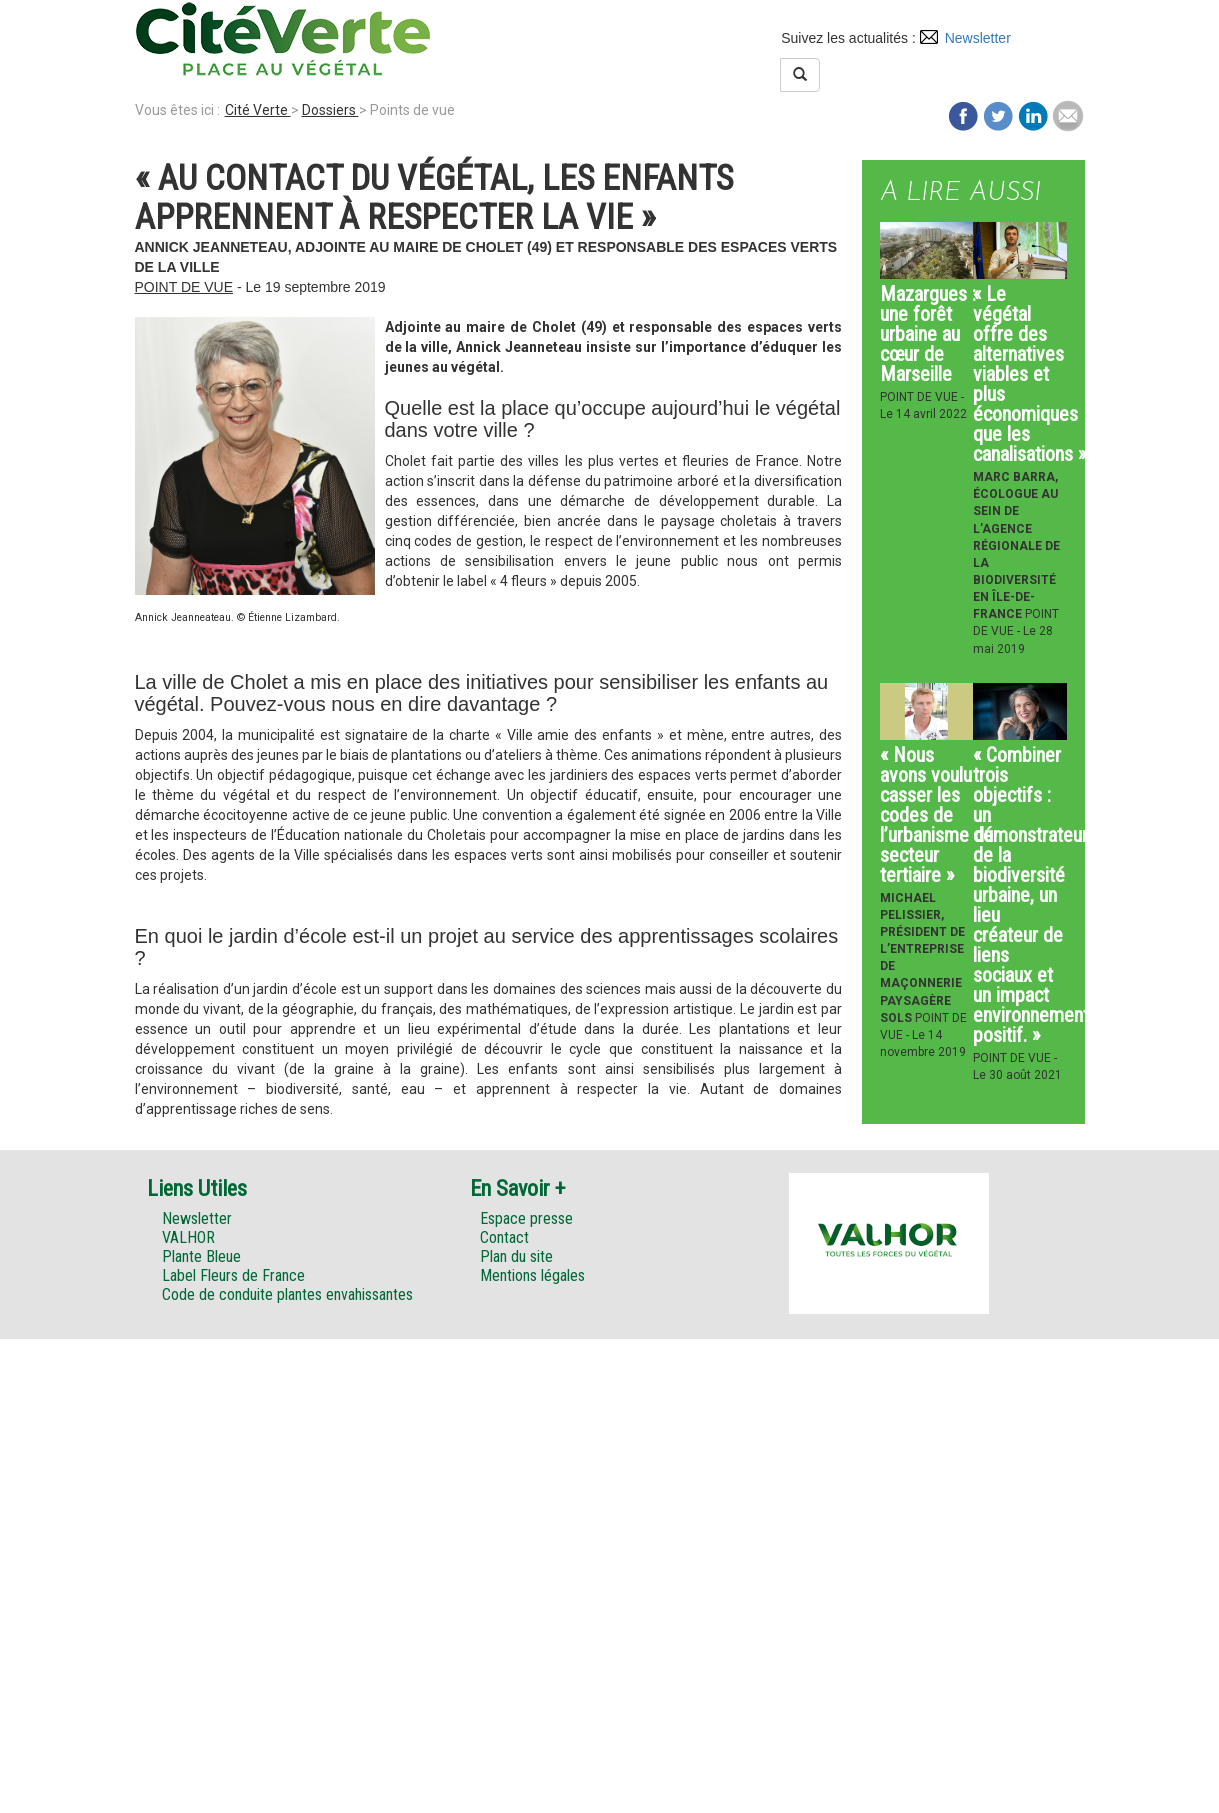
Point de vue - (922, 397)
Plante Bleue (201, 1256)
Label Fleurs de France (233, 1275)
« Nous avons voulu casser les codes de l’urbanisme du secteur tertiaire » (936, 815)
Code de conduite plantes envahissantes (287, 1294)
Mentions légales (532, 1275)
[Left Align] (800, 75)
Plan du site (516, 1256)
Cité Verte (258, 110)
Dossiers (330, 110)
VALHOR (188, 1237)
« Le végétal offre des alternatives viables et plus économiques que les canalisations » (1029, 374)
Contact (504, 1237)
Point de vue (184, 287)
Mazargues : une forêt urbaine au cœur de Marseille (928, 334)
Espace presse (526, 1218)
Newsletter (978, 38)
